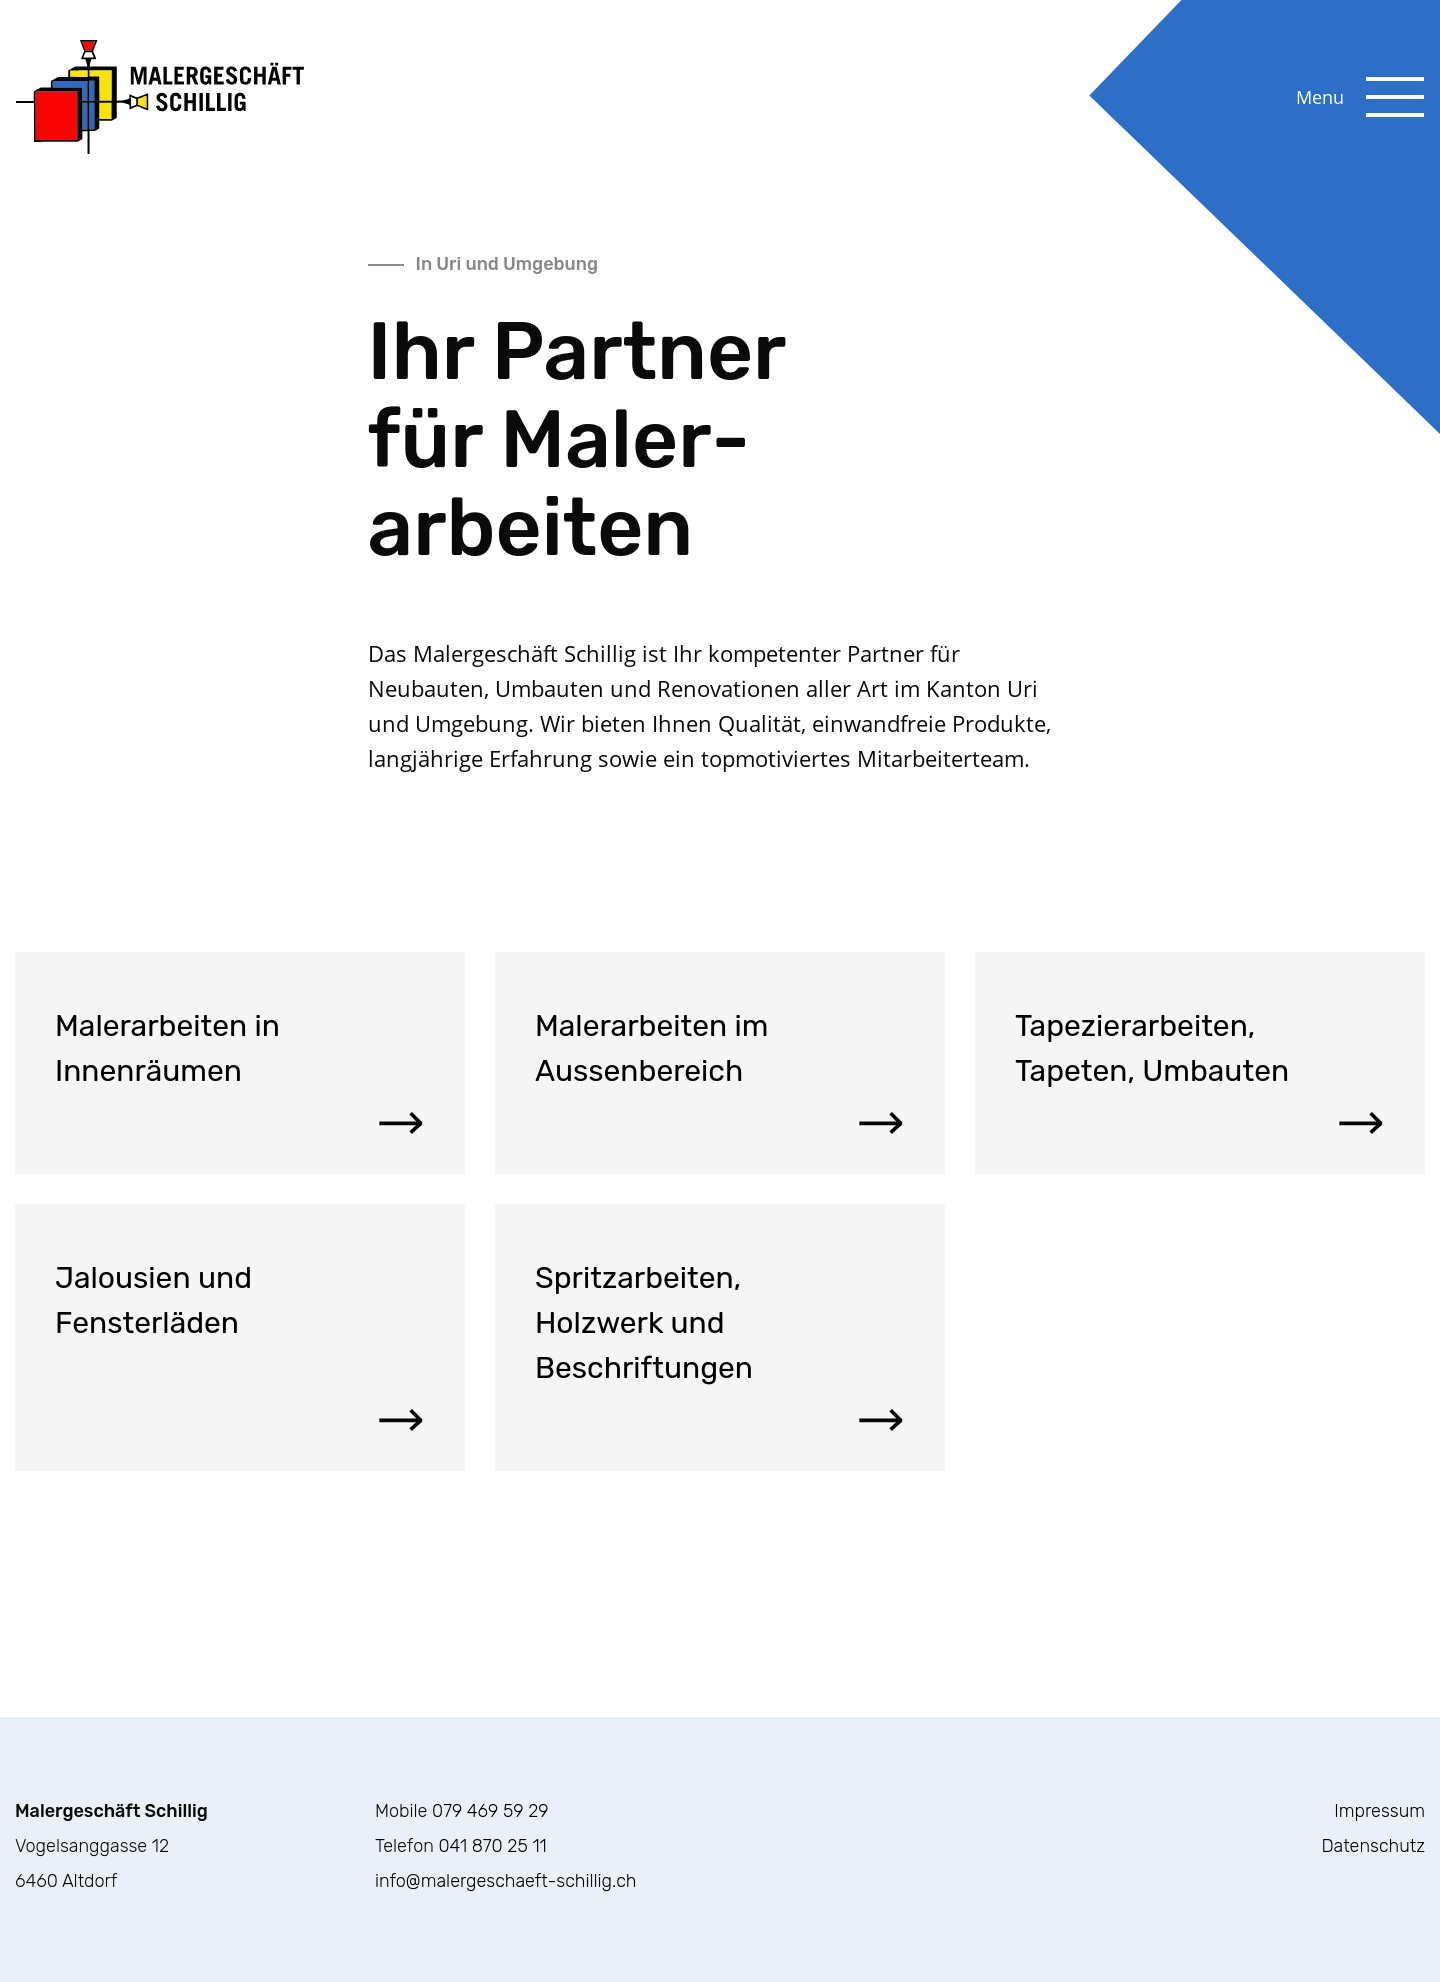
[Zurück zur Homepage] (160, 95)
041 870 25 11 (492, 1846)
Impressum (1379, 1811)
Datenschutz (1373, 1846)
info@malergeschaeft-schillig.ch (505, 1881)
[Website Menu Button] (1395, 79)
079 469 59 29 (490, 1811)
